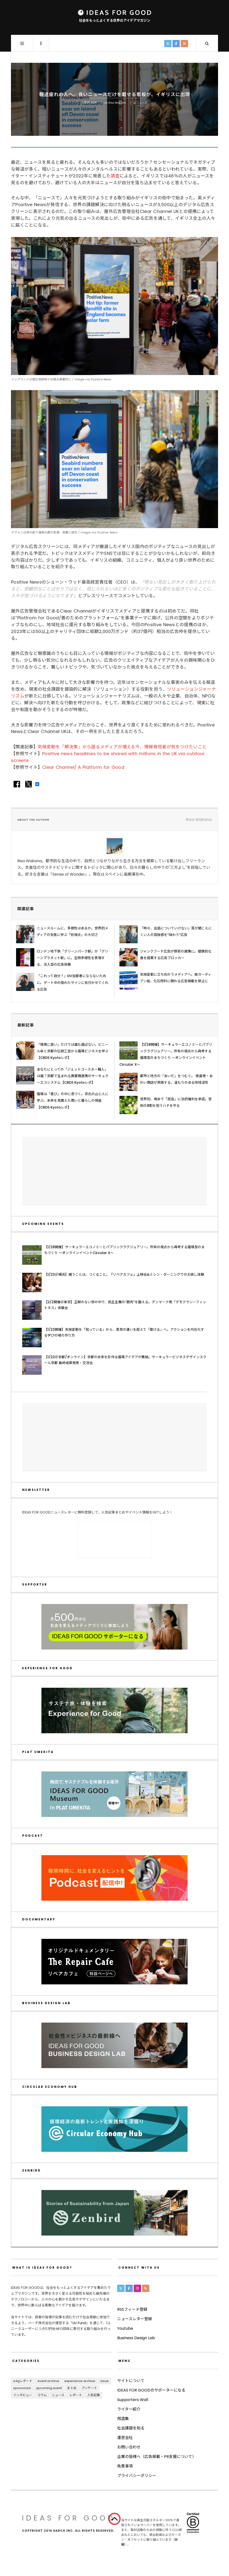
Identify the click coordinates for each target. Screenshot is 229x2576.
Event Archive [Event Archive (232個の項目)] (48, 2381)
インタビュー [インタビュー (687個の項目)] (22, 2395)
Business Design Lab (136, 2338)
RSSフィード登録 (132, 2309)
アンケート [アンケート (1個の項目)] (89, 2388)
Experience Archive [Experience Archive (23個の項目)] (79, 2381)
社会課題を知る (130, 2428)
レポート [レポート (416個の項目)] (75, 2395)
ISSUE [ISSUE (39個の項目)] (104, 2381)
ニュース (141, 103)
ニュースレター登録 (134, 2319)
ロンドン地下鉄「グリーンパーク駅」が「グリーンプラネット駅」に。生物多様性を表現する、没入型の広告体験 (72, 958)
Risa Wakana (116, 103)
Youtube (125, 2328)
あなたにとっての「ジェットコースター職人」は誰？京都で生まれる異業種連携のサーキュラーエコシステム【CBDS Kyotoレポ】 (72, 1076)
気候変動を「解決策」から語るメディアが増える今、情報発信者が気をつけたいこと (122, 747)
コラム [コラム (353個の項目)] (42, 2395)
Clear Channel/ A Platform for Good (83, 767)
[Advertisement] (114, 1171)
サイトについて (130, 2380)
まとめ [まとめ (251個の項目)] (71, 2388)
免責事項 (125, 2466)
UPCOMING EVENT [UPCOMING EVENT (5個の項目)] (49, 2388)
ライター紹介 (128, 2409)
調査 (115, 176)
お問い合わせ (129, 2447)
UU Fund (79, 2322)
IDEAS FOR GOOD (68, 2518)
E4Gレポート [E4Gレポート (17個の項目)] (22, 2381)
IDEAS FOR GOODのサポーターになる (151, 2390)
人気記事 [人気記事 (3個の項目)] (93, 2395)
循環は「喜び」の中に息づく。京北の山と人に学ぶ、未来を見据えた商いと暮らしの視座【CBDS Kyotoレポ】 (72, 1100)
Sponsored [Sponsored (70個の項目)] (22, 2388)
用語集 (123, 2418)
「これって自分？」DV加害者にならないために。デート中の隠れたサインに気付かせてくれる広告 (72, 982)
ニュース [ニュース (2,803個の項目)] (58, 2395)
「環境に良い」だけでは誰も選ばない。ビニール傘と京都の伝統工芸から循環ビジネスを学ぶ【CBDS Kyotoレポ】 (72, 1051)
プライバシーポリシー (136, 2475)
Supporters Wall (132, 2399)
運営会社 (125, 2437)
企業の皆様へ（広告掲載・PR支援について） (156, 2456)
